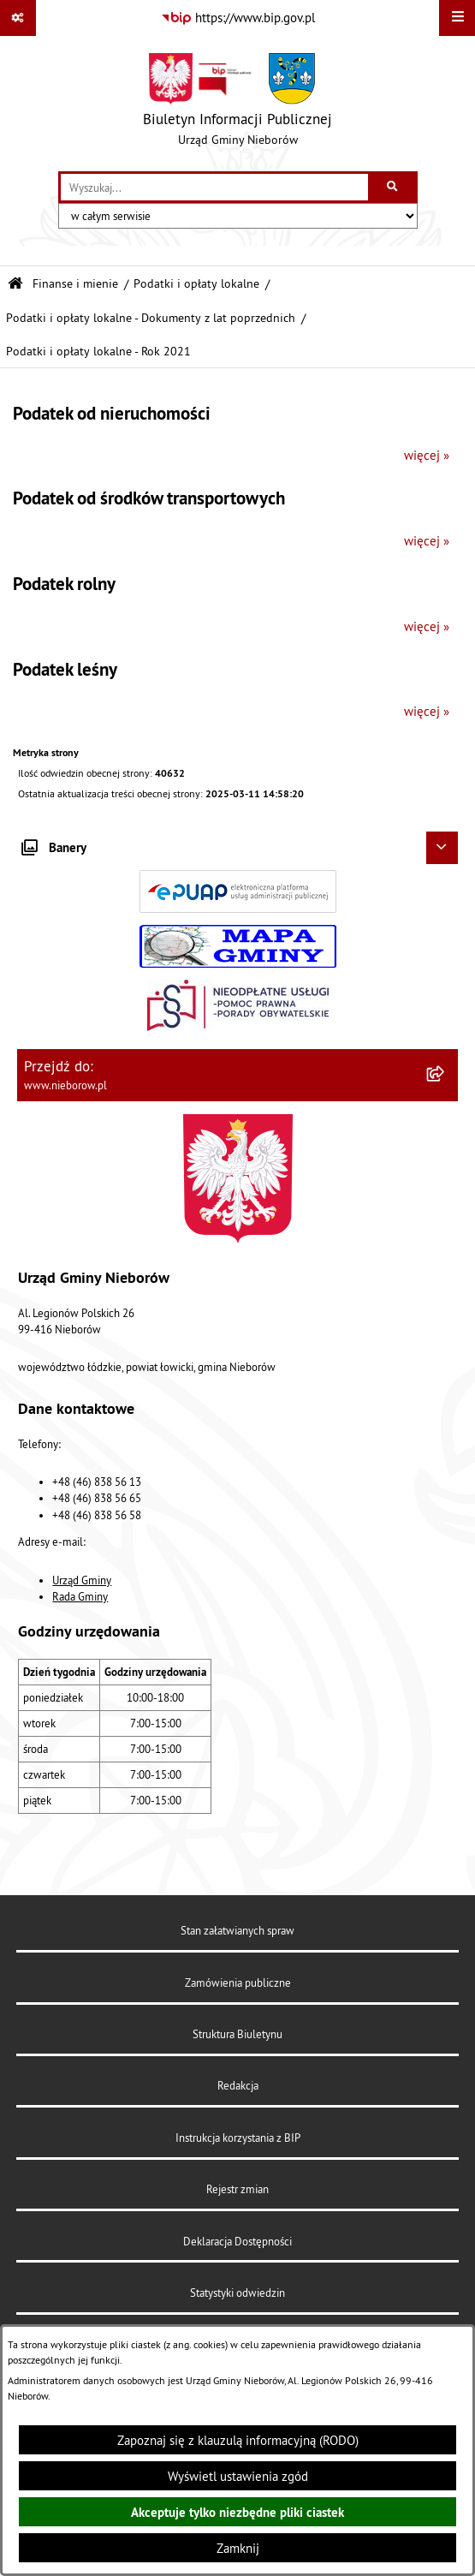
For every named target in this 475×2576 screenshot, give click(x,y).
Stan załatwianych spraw (237, 1930)
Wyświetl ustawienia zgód (238, 2476)
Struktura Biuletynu (237, 2034)
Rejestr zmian (237, 2189)
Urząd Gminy (81, 1580)
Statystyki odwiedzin (237, 2292)
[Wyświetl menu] (457, 18)
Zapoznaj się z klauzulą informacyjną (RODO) (238, 2440)
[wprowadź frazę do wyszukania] (214, 187)
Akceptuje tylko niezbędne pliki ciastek (237, 2512)
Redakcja (237, 2085)
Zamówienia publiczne (238, 1982)
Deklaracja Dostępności (237, 2241)
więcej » (426, 455)
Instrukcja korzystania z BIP (237, 2137)
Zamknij (238, 2548)
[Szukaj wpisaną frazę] (394, 187)
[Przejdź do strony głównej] (237, 103)
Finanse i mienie (75, 284)
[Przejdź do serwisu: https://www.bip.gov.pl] (238, 18)
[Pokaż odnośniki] (18, 18)
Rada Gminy (80, 1596)
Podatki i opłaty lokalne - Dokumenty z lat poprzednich (150, 318)
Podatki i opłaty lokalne (196, 284)
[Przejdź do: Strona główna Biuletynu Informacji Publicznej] (15, 283)
